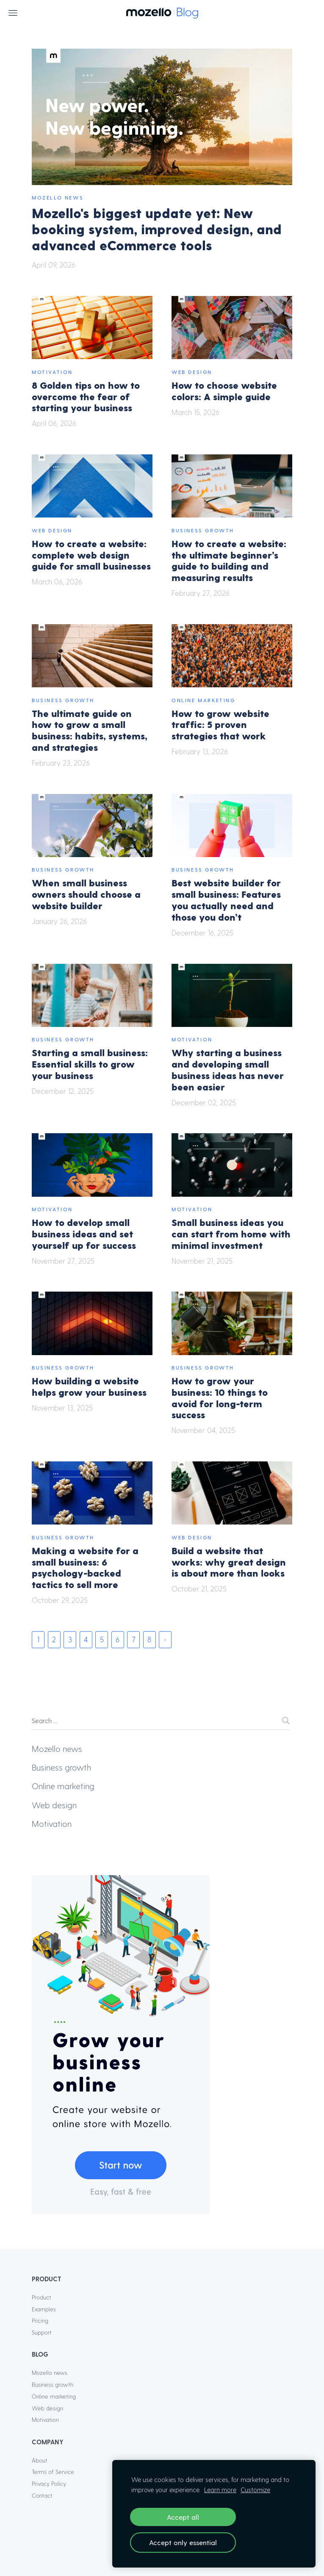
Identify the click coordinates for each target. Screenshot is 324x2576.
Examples (44, 2309)
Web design (192, 372)
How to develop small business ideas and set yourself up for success (84, 1233)
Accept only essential (183, 2542)
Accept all (183, 2517)
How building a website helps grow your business (89, 1386)
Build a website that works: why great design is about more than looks (229, 1561)
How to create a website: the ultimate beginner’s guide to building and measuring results (229, 560)
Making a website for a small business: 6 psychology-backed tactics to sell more (85, 1567)
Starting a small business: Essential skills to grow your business (90, 1063)
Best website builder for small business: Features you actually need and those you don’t (226, 899)
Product (41, 2297)
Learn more (220, 2489)
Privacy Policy (49, 2483)
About (39, 2460)
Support (42, 2332)
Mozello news (57, 197)
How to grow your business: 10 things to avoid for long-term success (220, 1397)
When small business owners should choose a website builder (86, 894)
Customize (255, 2489)
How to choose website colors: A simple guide (224, 390)
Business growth (203, 530)
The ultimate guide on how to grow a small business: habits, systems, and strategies (89, 730)
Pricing (40, 2320)
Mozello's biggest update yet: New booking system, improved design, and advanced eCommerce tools (157, 229)
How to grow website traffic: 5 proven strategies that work (220, 724)
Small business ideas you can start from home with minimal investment (231, 1233)
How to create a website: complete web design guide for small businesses (91, 554)
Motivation (52, 372)
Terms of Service (53, 2471)
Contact (42, 2495)
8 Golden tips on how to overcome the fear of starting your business (86, 396)
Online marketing (203, 700)
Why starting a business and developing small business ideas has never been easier (228, 1069)
